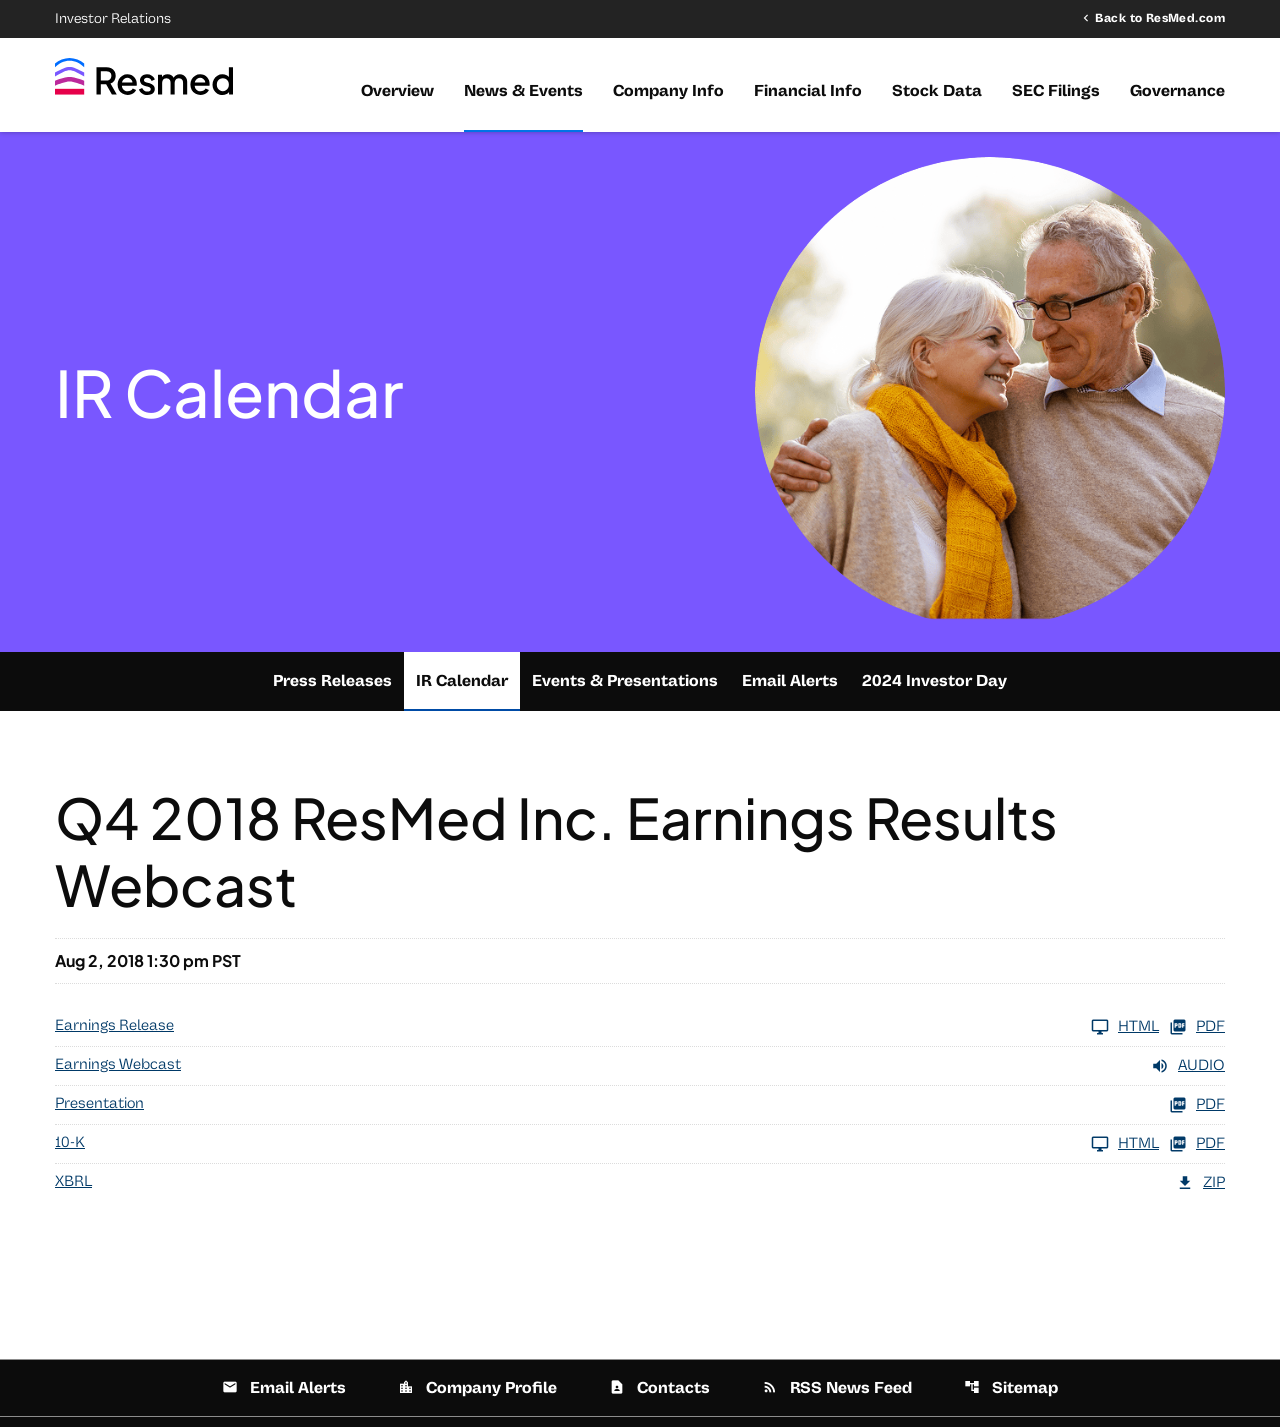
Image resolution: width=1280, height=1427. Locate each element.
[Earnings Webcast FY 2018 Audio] (640, 1066)
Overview (397, 91)
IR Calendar (462, 681)
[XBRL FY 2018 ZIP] (640, 1183)
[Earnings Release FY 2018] (607, 1027)
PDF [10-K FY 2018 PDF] (1197, 1144)
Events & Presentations (625, 681)
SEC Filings (1056, 91)
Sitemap (1011, 1388)
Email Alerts (790, 681)
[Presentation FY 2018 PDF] (640, 1105)
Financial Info (808, 91)
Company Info (668, 91)
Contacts (659, 1388)
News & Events (523, 91)
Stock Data (937, 91)
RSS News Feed (837, 1388)
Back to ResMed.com (1160, 18)
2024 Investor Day (934, 681)
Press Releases (332, 681)
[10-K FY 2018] (607, 1144)
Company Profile (477, 1388)
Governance (1177, 91)
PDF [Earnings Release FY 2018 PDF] (1197, 1027)
